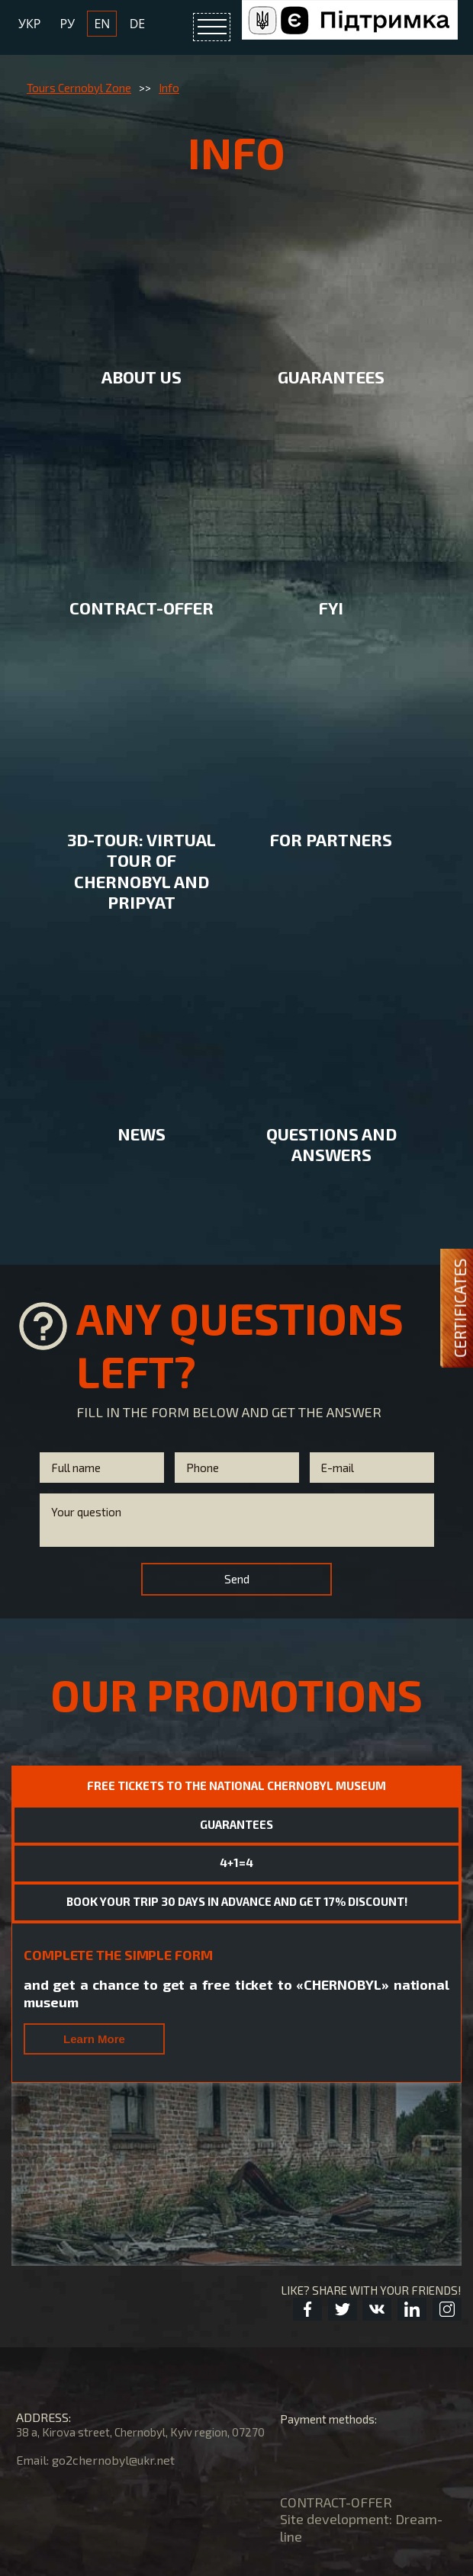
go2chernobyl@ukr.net (113, 2373)
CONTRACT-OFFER (336, 2415)
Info (169, 88)
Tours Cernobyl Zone (79, 88)
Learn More (94, 1828)
